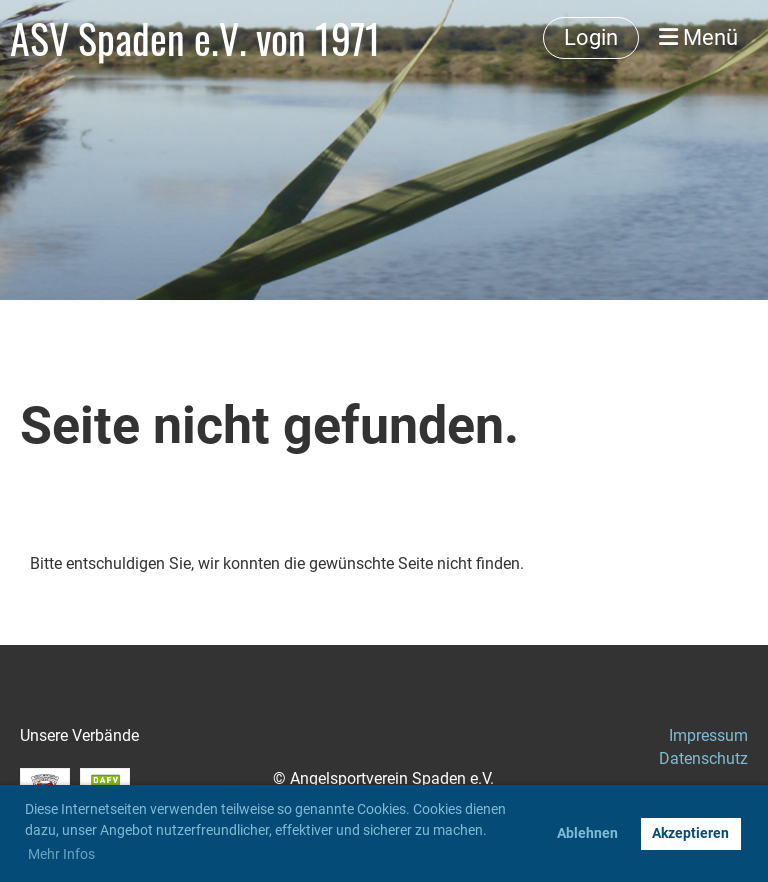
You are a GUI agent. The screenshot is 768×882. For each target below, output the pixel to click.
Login (591, 37)
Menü (698, 37)
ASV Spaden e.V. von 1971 (195, 38)
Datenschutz (703, 758)
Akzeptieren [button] (690, 833)
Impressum (708, 735)
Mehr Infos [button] (61, 854)
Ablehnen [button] (587, 833)
